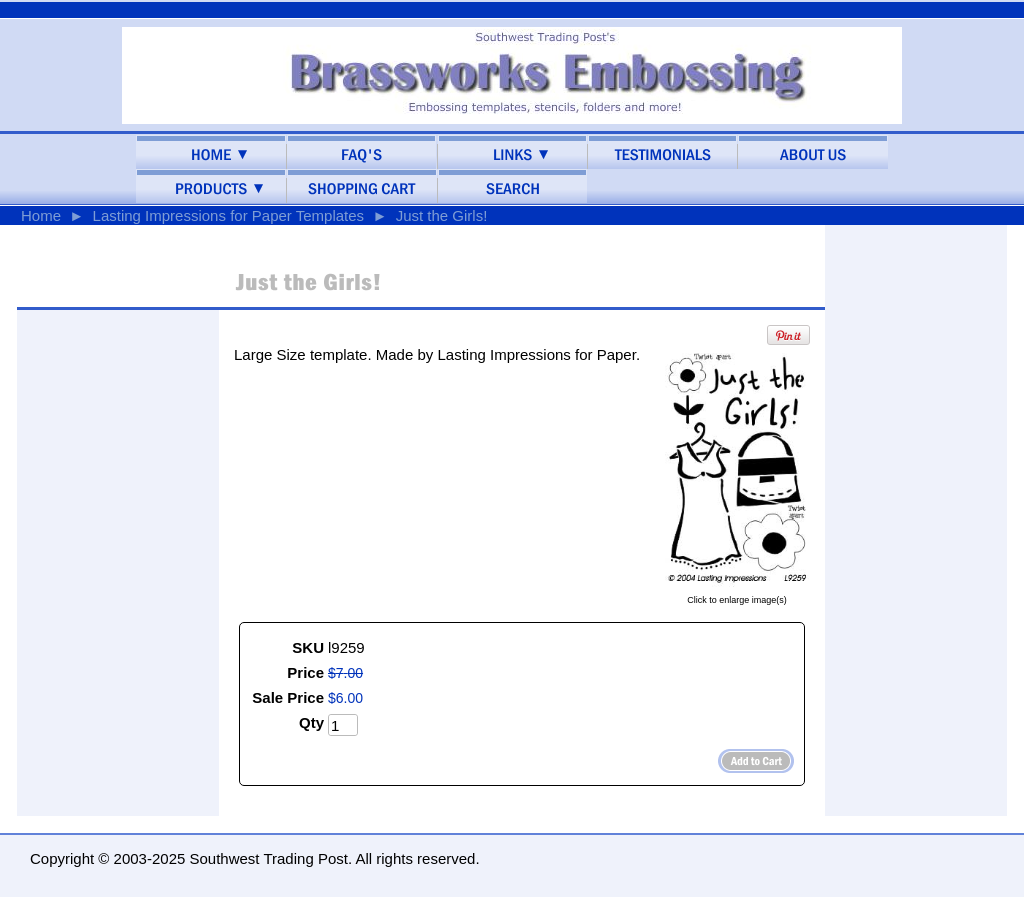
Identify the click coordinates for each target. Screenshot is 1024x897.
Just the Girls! (442, 215)
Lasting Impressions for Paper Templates (229, 215)
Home (41, 215)
